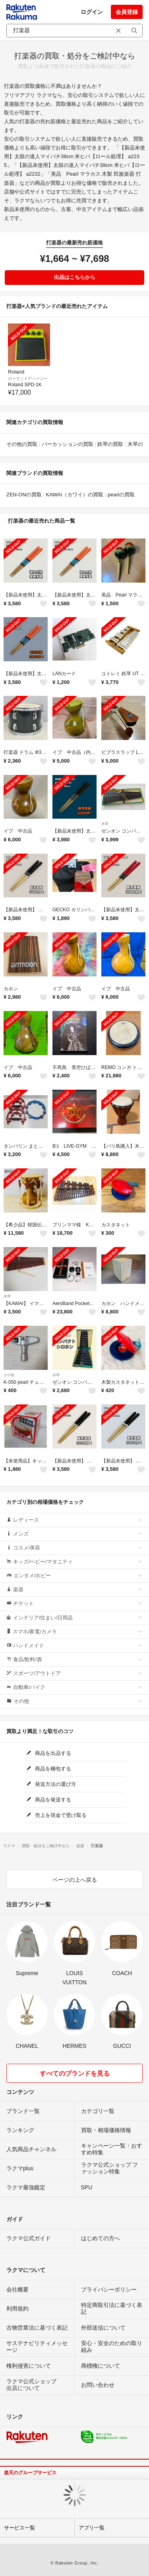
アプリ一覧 (91, 2528)
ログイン (92, 12)
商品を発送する (49, 1800)
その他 (9, 1375)
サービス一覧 (19, 2528)
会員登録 (127, 12)
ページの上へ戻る (74, 1880)
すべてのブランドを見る (75, 2073)
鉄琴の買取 (110, 444)
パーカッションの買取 (67, 444)
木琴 (104, 824)
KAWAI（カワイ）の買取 (74, 495)
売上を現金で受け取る (56, 1815)
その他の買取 (21, 444)
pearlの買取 (121, 495)
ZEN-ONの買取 (24, 495)
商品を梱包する (49, 1769)
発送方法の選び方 (51, 1784)
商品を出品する (49, 1753)
